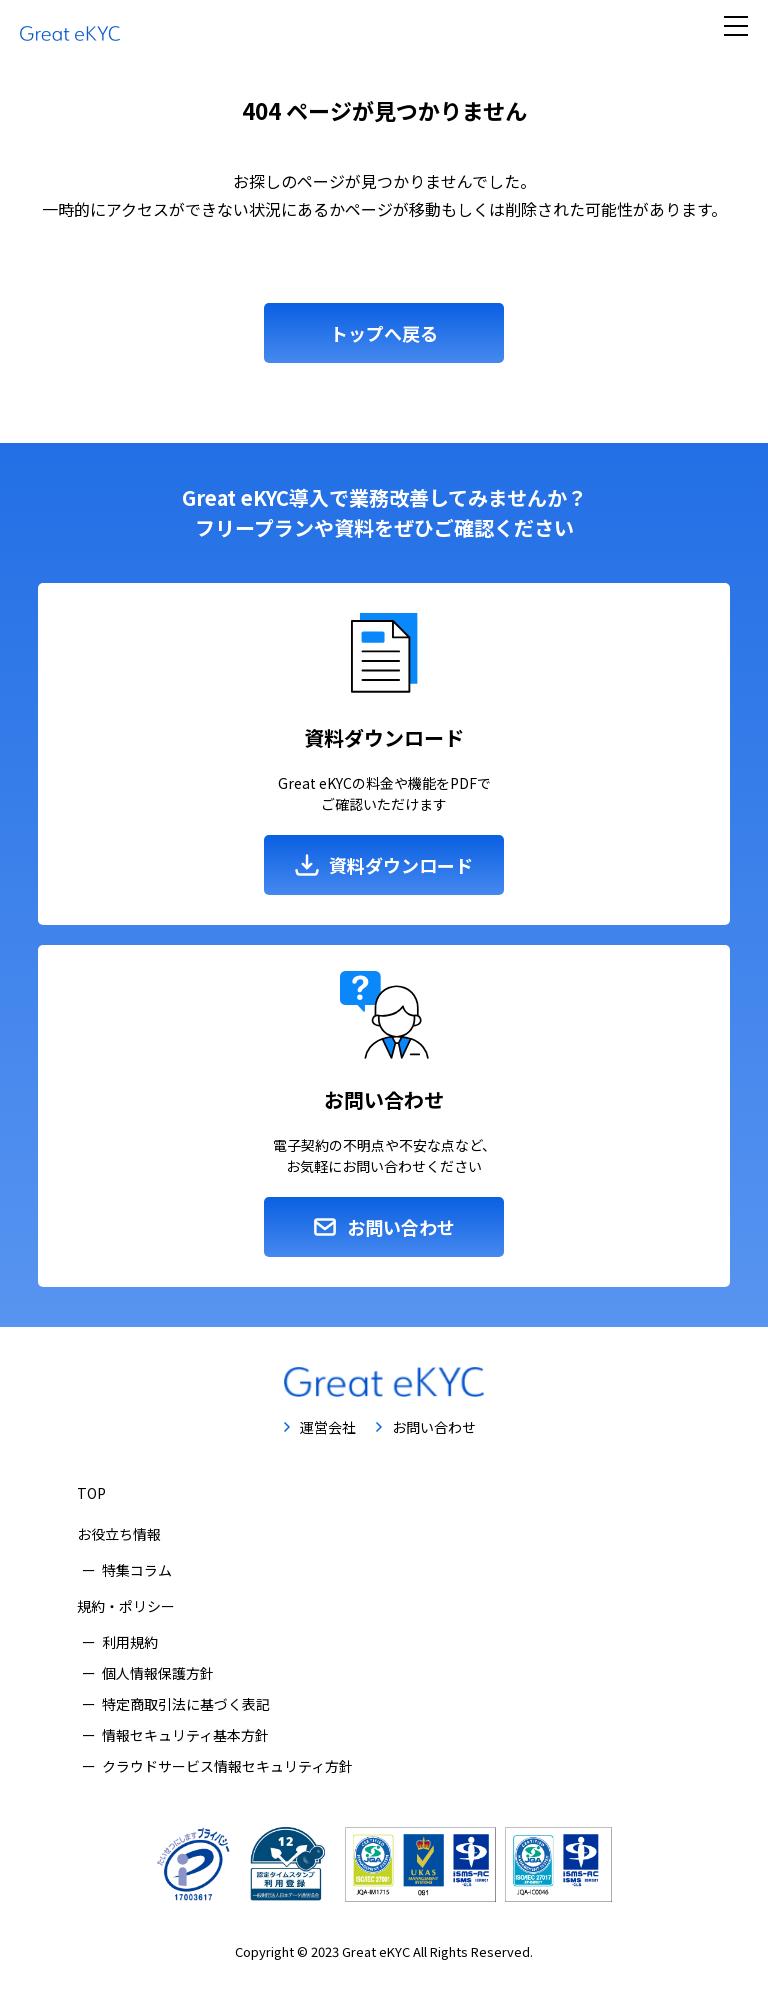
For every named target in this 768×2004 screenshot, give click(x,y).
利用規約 (130, 1642)
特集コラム (137, 1570)
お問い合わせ (434, 1427)
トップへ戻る (384, 333)
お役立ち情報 (119, 1534)
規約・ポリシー (126, 1606)
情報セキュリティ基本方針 (185, 1735)
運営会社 (328, 1427)
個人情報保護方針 (158, 1673)
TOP (91, 1493)
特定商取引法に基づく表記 (186, 1704)
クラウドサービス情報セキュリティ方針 (227, 1766)
